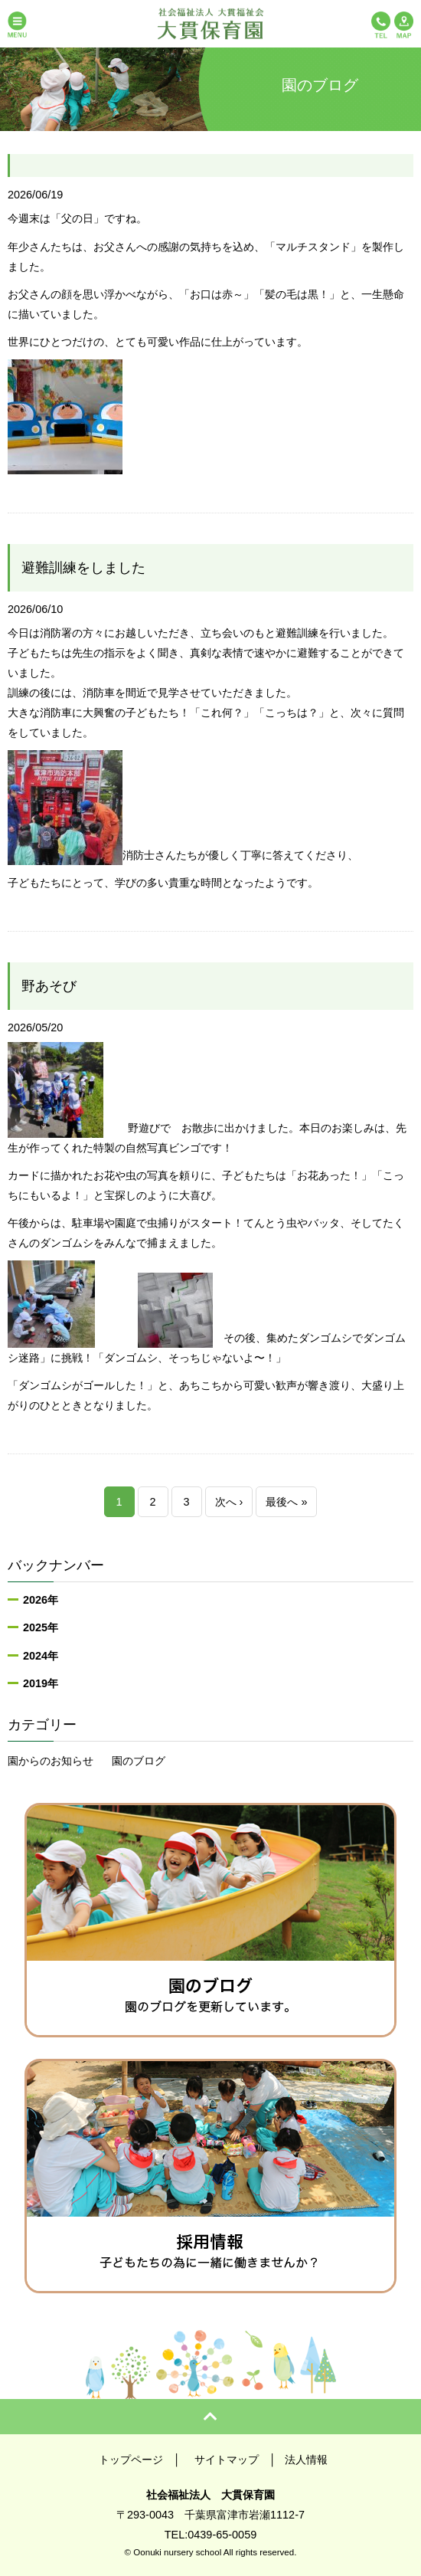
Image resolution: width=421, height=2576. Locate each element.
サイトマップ (226, 2459)
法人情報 (306, 2459)
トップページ (131, 2459)
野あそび (49, 986)
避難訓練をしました (83, 567)
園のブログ (138, 1761)
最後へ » (286, 1502)
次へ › (229, 1502)
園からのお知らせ (50, 1761)
